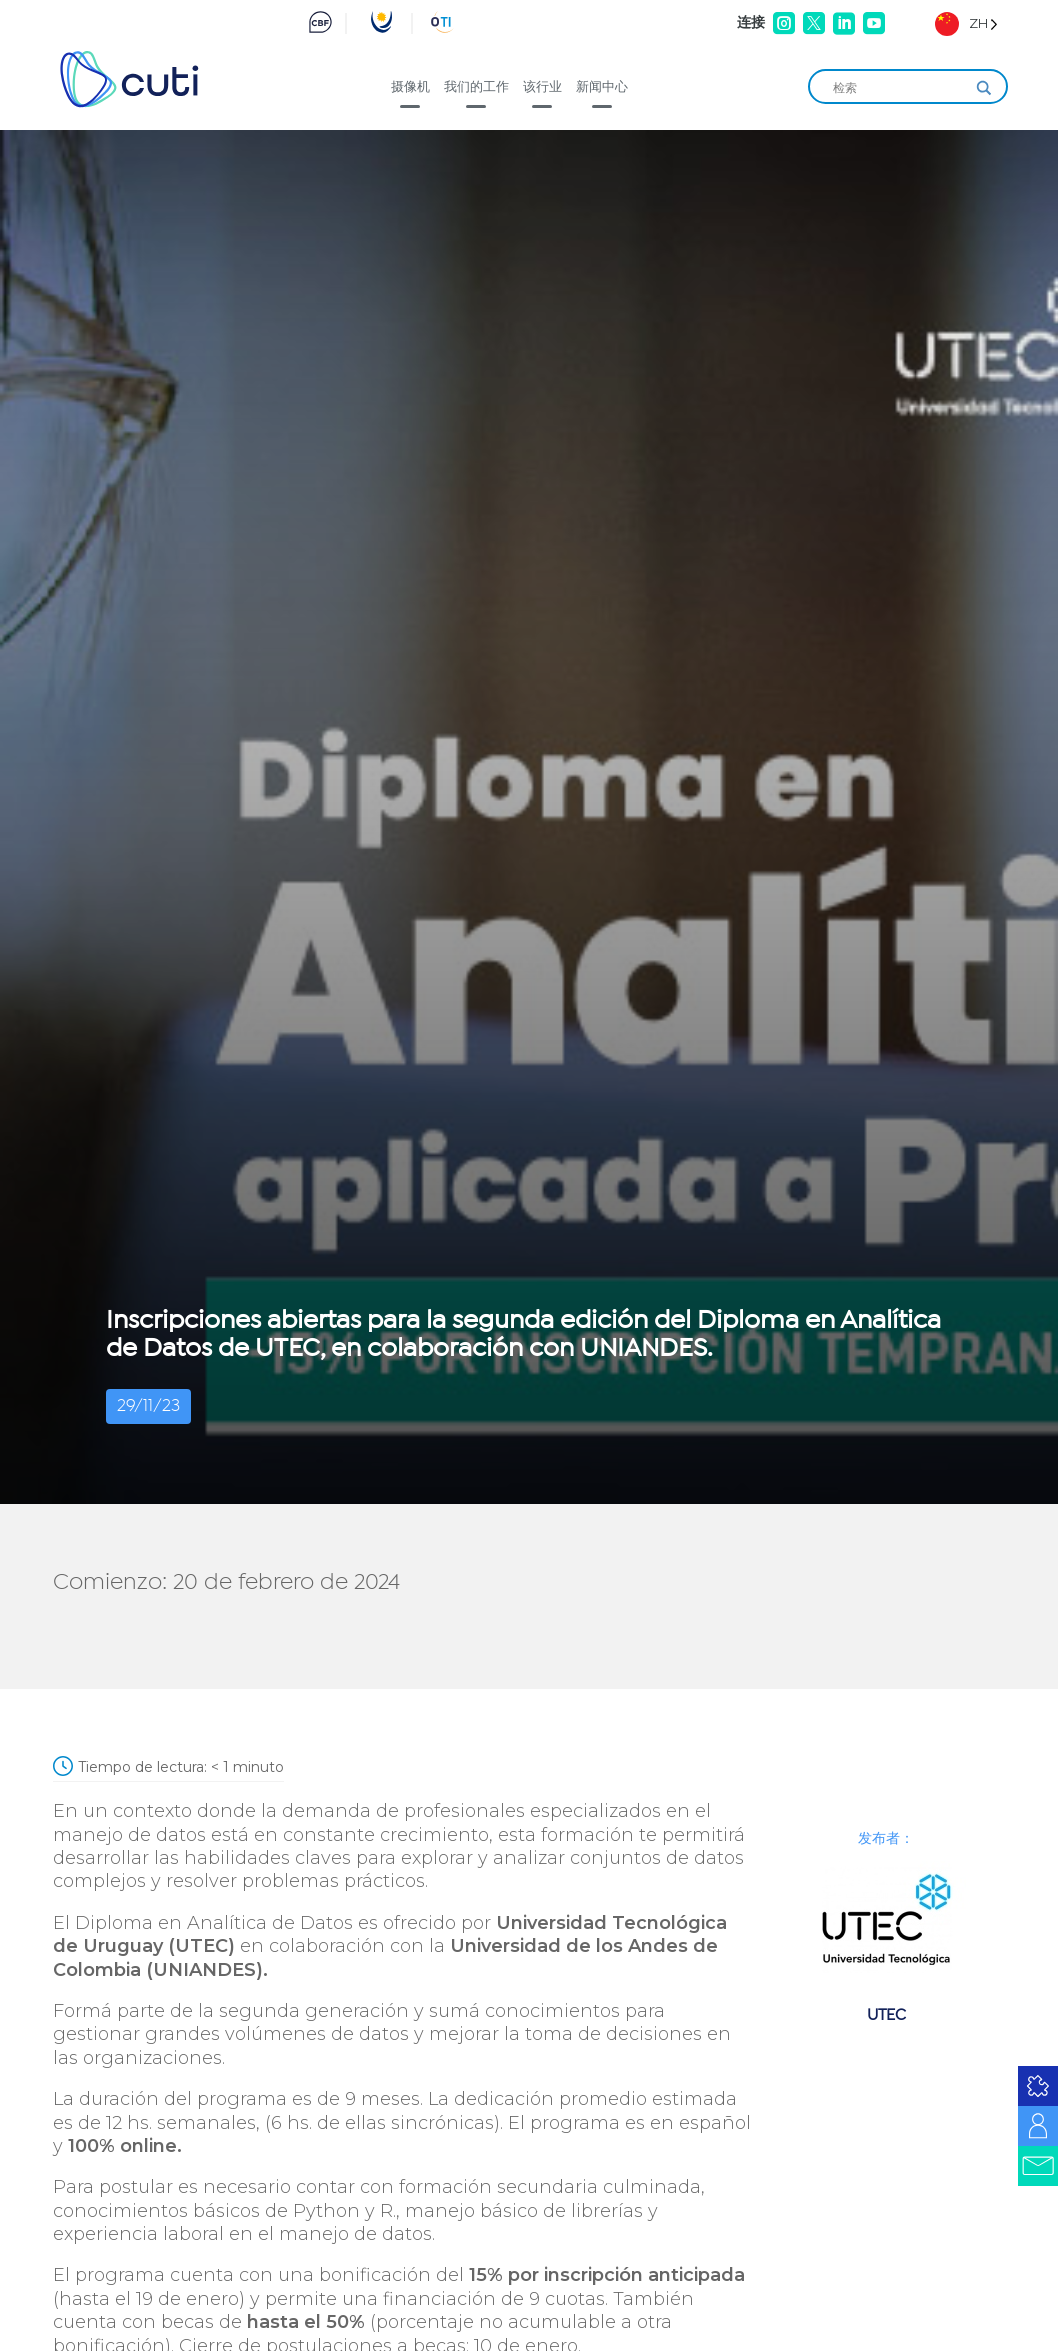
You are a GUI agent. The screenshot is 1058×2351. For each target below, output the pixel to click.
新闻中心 (602, 86)
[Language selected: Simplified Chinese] (966, 23)
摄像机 (410, 86)
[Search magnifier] (984, 88)
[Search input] (899, 88)
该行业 (542, 86)
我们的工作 (476, 86)
